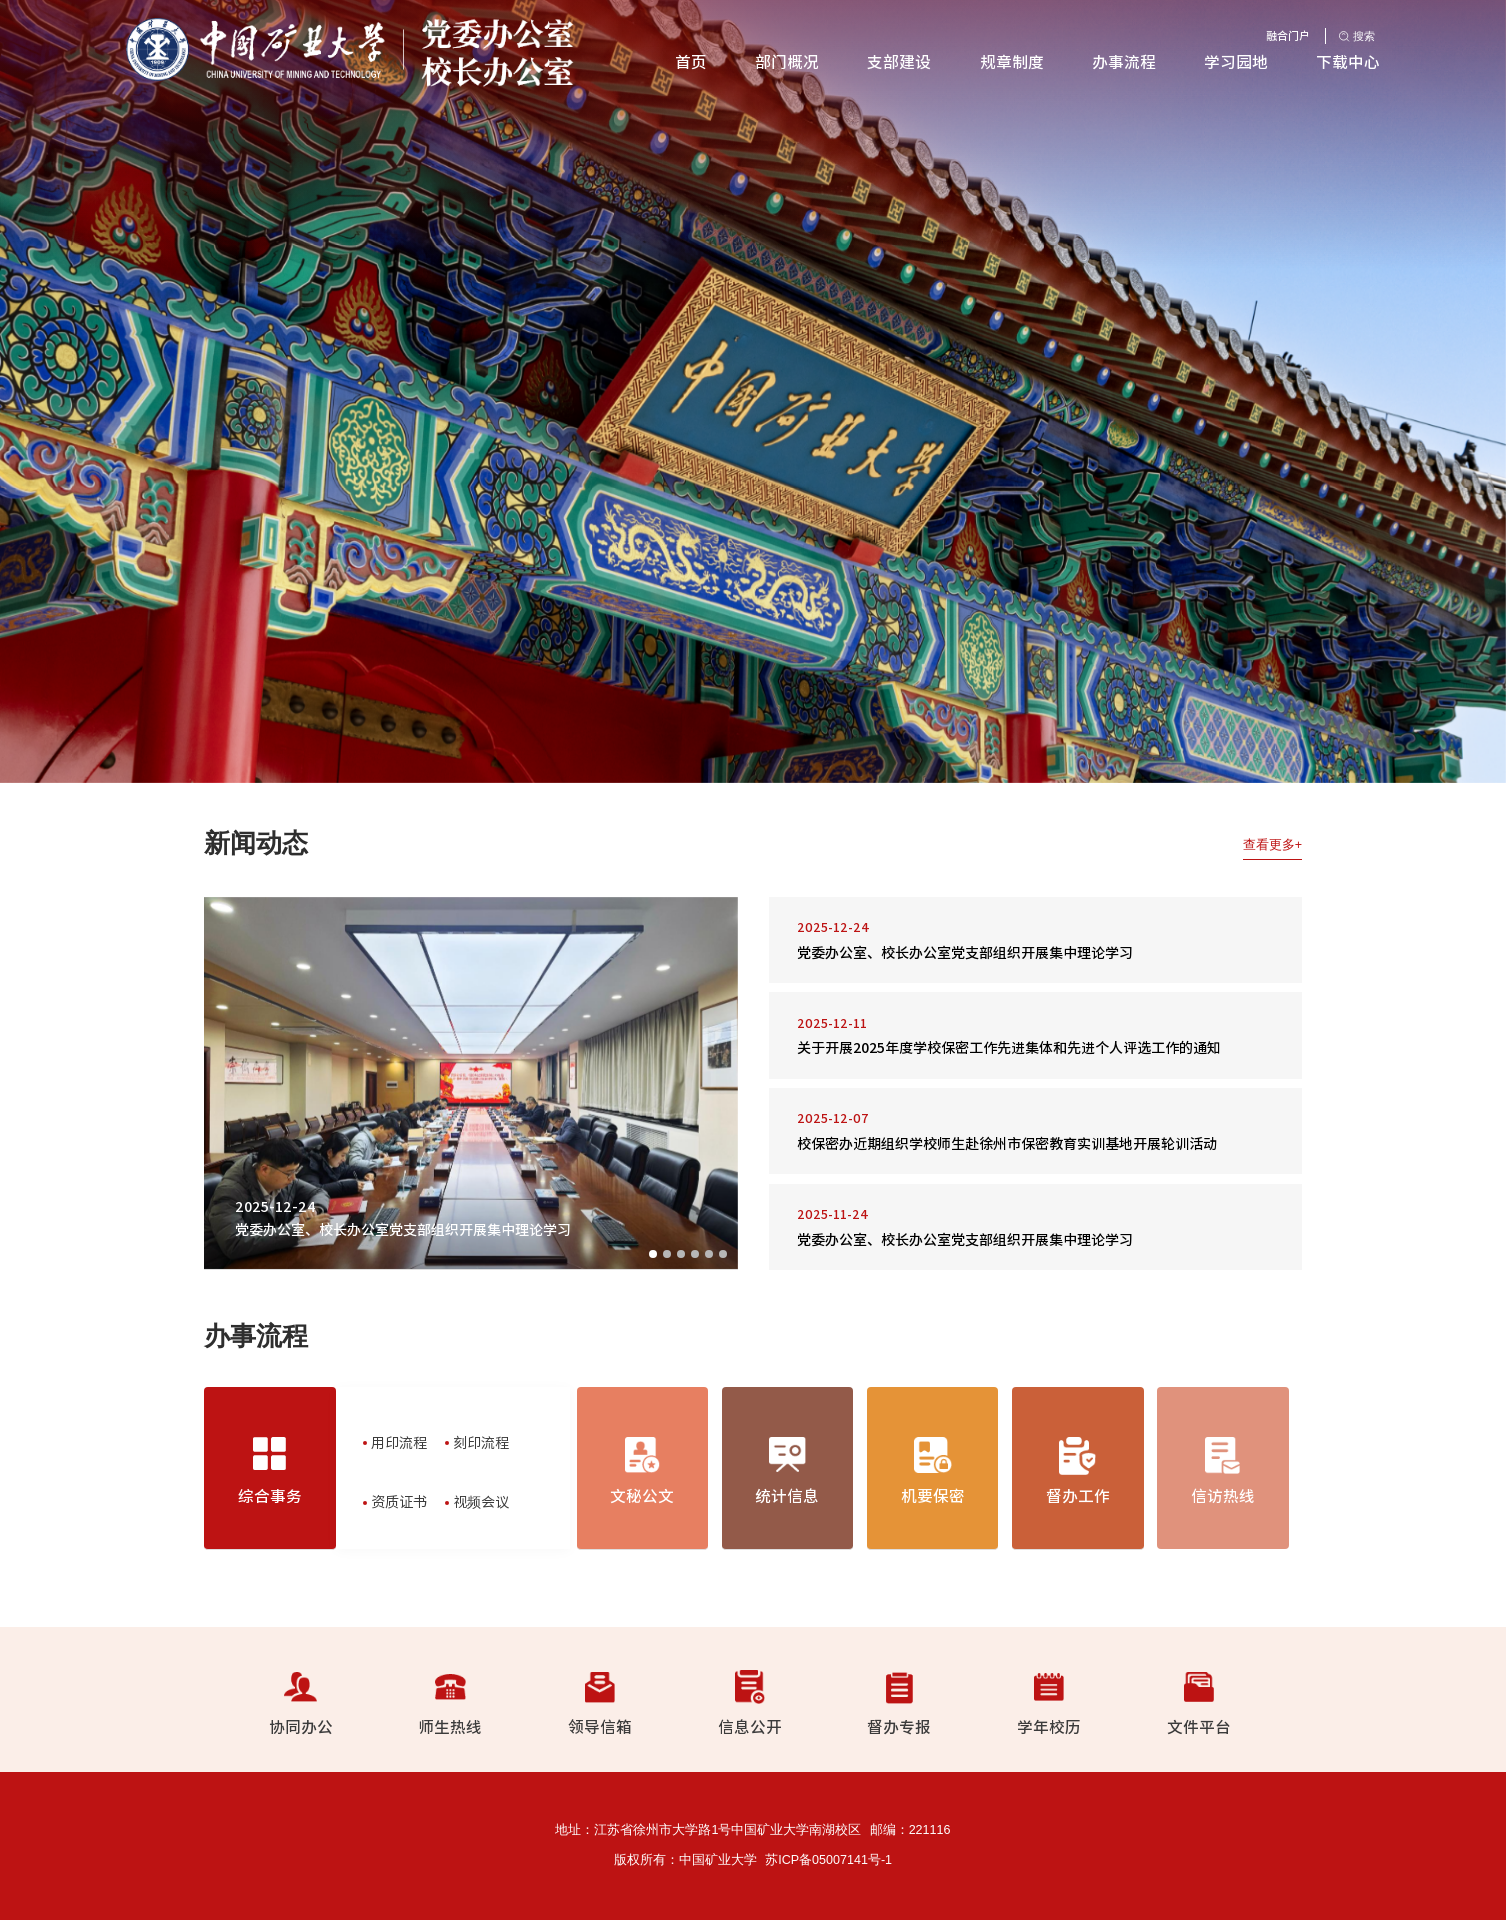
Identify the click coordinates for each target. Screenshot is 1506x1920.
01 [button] (653, 1254)
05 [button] (709, 1254)
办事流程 (1124, 62)
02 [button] (667, 1254)
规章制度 (1012, 62)
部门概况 (787, 62)
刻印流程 (481, 1442)
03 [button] (681, 1254)
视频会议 (481, 1501)
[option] (753, 391)
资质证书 (399, 1501)
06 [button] (723, 1254)
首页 (691, 62)
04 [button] (695, 1254)
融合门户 (1288, 35)
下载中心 (1348, 62)
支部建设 (899, 62)
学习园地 (1236, 62)
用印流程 (399, 1442)
